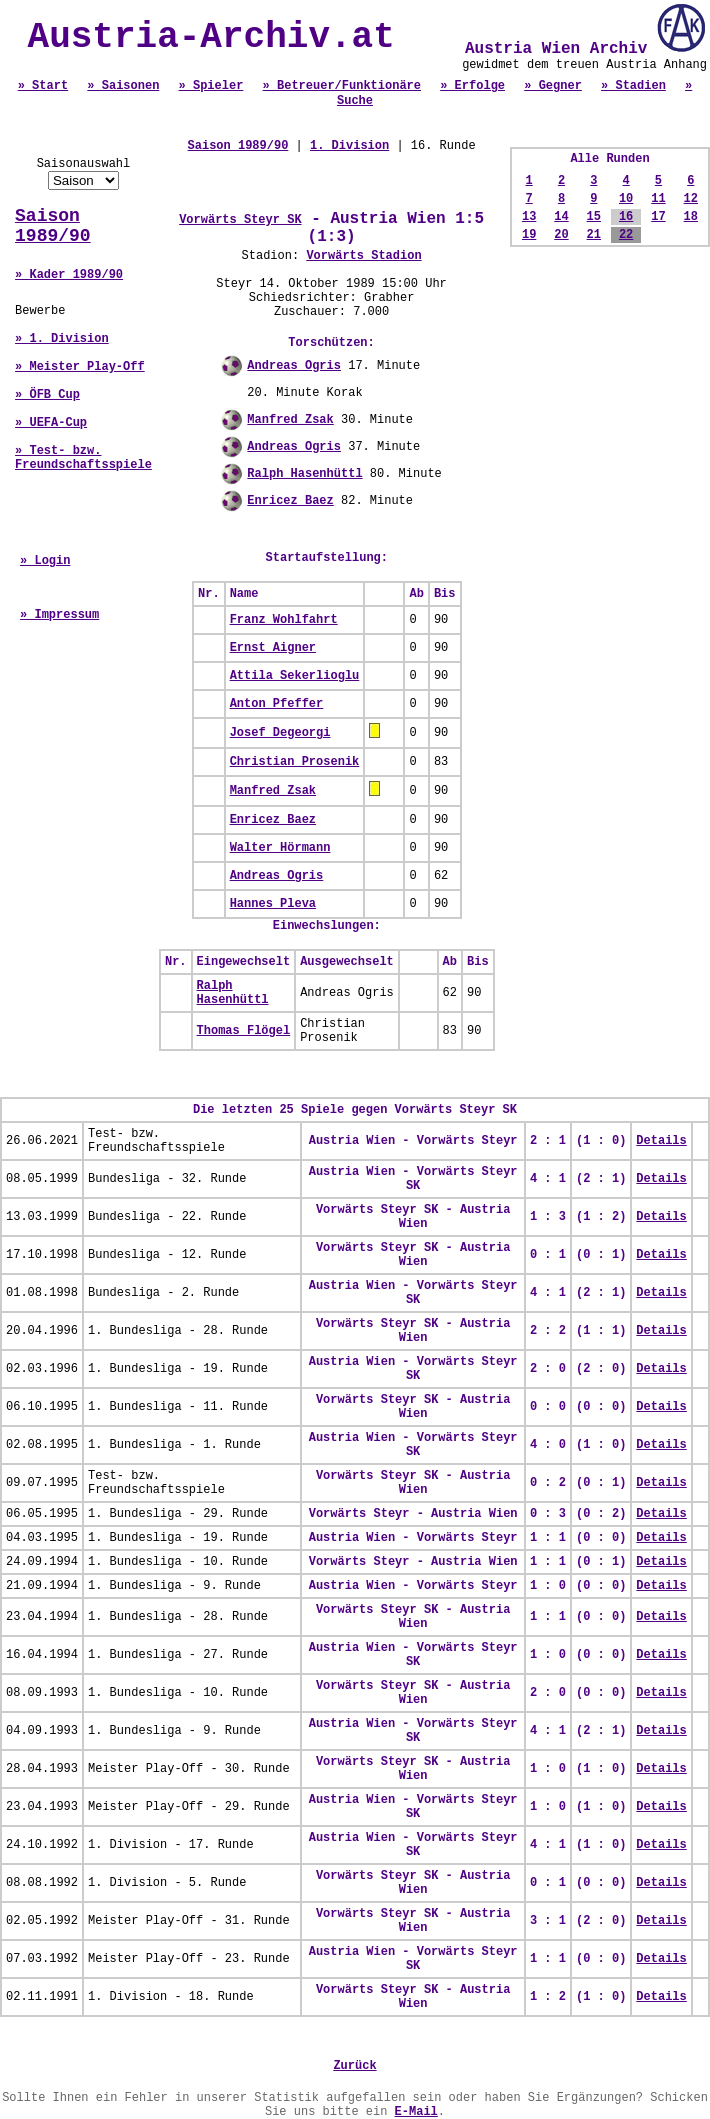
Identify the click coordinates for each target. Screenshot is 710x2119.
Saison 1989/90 (53, 226)
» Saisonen (123, 86)
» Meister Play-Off (80, 367)
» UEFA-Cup (51, 423)
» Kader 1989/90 (69, 275)
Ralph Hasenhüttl (304, 474)
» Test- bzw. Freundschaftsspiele (83, 458)
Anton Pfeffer (277, 704)
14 (561, 217)
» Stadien (633, 86)
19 (529, 235)
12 (691, 199)
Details (661, 1141)
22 (626, 235)
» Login (45, 561)
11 (658, 199)
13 (529, 217)
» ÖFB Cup (47, 395)
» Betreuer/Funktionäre (342, 86)
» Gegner (553, 86)
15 (594, 217)
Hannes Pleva (273, 904)
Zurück (354, 2066)
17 (658, 217)
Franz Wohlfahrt (284, 620)
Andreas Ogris (294, 366)
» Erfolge (472, 86)
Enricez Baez (290, 501)
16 (626, 217)
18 (691, 217)
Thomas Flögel (244, 1031)
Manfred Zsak (290, 420)
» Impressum (59, 615)
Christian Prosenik (295, 762)
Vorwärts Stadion (363, 256)
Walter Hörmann (280, 848)
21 (594, 235)
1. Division (349, 146)
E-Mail (416, 2112)
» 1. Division (62, 339)
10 (626, 199)
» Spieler (211, 86)
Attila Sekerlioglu (295, 676)
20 (561, 235)
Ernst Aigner (273, 648)
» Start (43, 86)
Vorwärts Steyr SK (240, 220)
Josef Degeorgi (280, 733)
